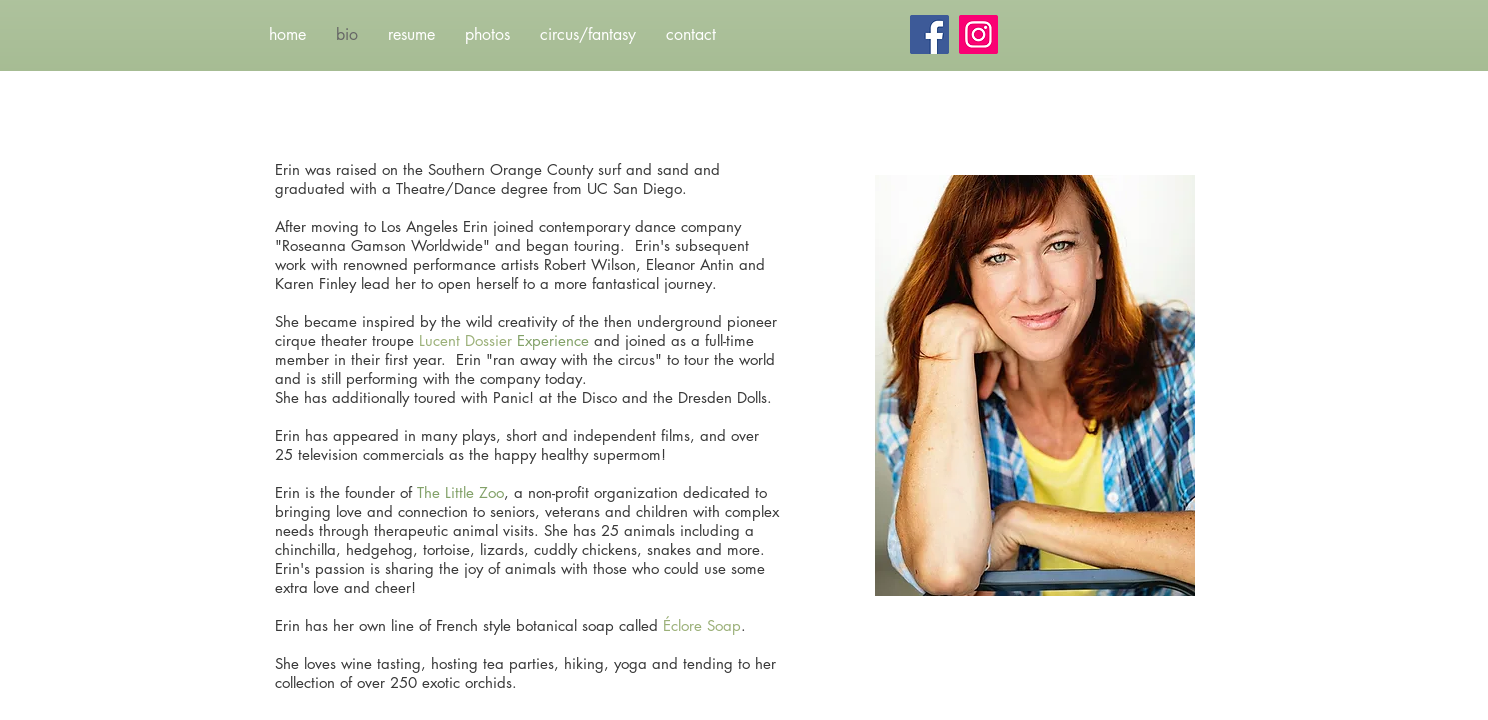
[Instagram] (978, 34)
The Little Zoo (460, 492)
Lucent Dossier (465, 340)
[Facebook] (929, 34)
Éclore (685, 625)
